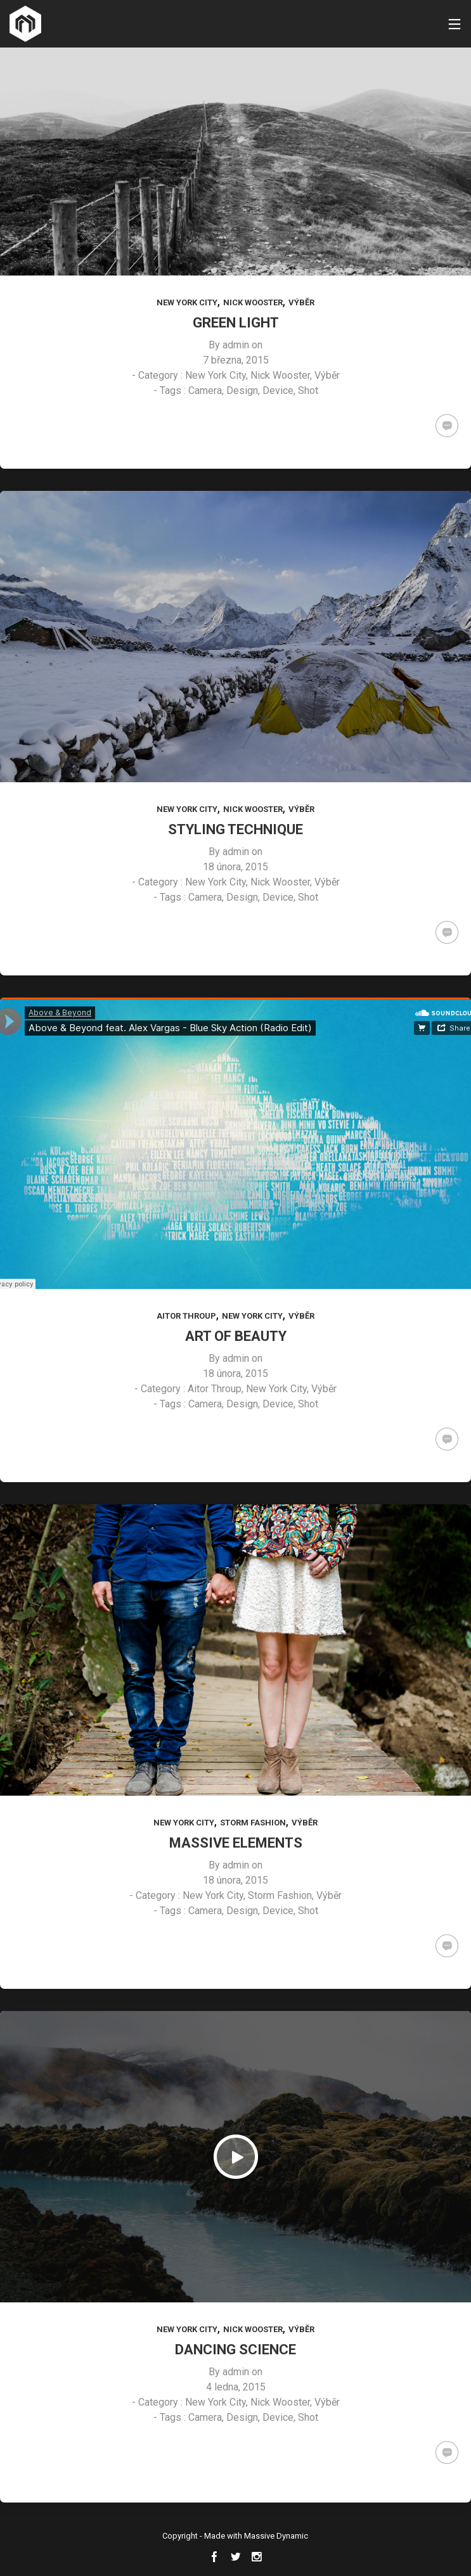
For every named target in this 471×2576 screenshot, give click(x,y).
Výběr (301, 302)
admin (236, 345)
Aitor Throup (186, 1316)
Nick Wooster (253, 302)
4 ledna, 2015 (236, 2387)
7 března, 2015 (236, 360)
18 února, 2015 (235, 867)
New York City (187, 302)
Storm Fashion (253, 1822)
